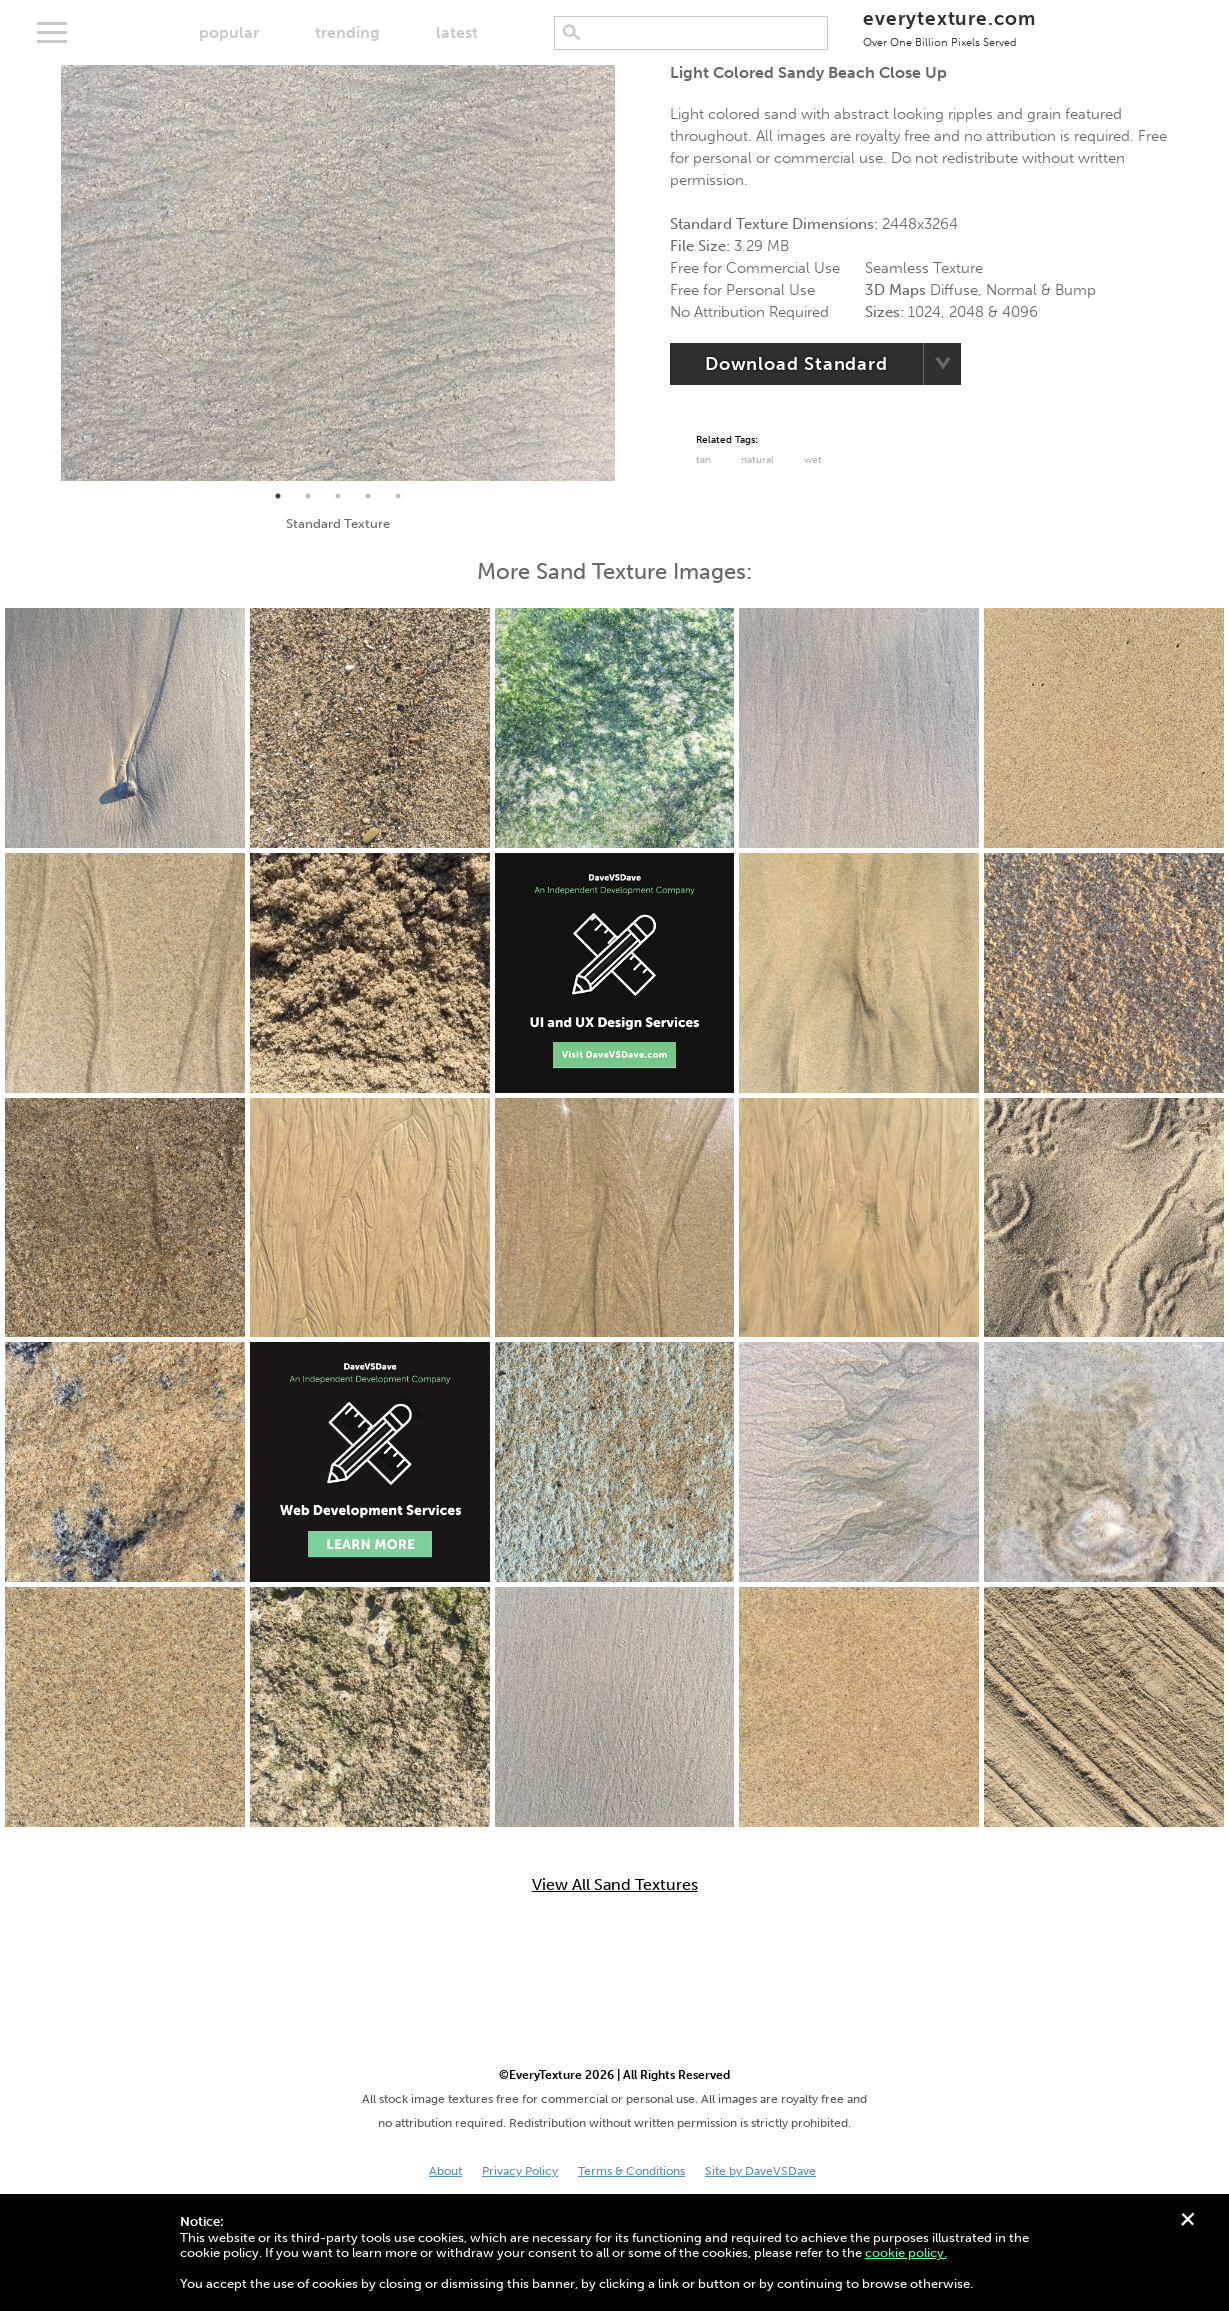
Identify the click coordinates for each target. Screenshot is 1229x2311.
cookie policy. (906, 2252)
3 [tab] (338, 496)
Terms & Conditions (631, 2171)
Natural (757, 460)
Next (630, 273)
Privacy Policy (520, 2171)
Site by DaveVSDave (760, 2171)
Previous (46, 273)
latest (457, 32)
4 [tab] (368, 496)
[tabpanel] (338, 273)
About (445, 2171)
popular (229, 32)
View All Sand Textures (615, 1885)
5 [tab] (398, 496)
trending (347, 32)
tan (703, 460)
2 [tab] (308, 496)
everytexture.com (949, 27)
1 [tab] (278, 496)
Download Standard (796, 364)
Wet (813, 460)
